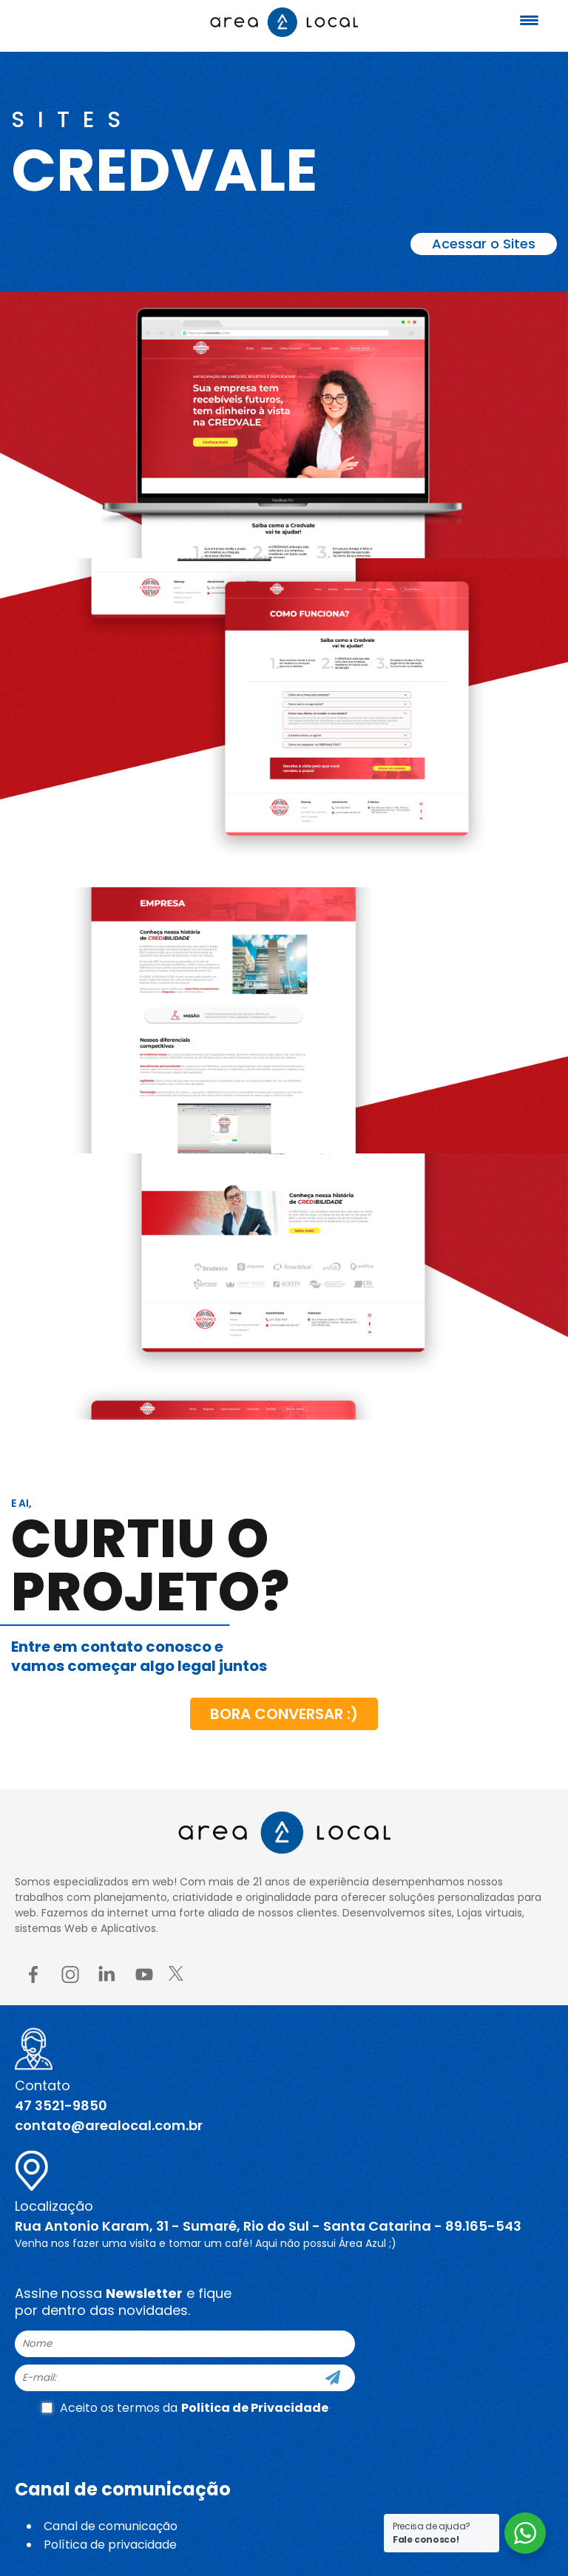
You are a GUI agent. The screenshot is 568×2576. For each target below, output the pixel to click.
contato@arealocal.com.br (109, 2125)
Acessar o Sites (483, 243)
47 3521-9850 (61, 2105)
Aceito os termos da (184, 2408)
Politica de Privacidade (254, 2407)
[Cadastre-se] (333, 2378)
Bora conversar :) (284, 1714)
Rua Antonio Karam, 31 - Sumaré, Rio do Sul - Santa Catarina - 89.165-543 (268, 2226)
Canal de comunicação (111, 2526)
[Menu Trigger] (529, 20)
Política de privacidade (110, 2544)
